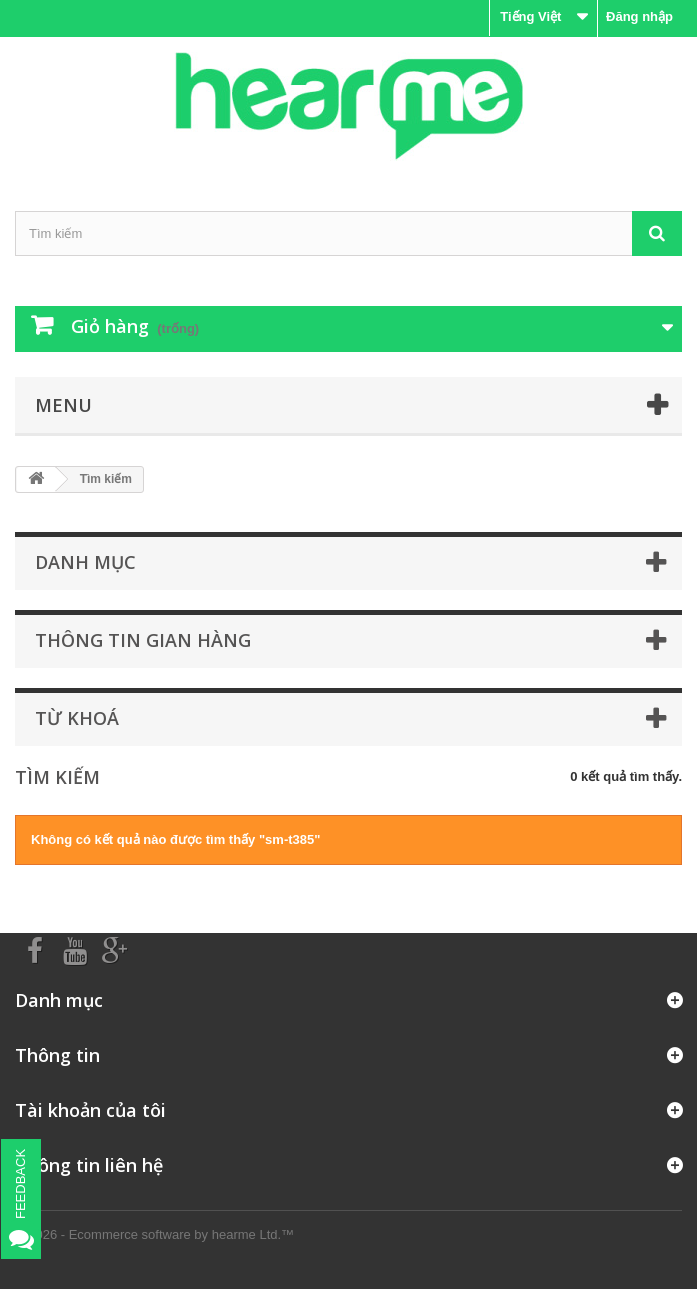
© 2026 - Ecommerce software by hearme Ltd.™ (154, 1234)
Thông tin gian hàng (143, 640)
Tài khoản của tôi (90, 1110)
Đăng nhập (639, 16)
